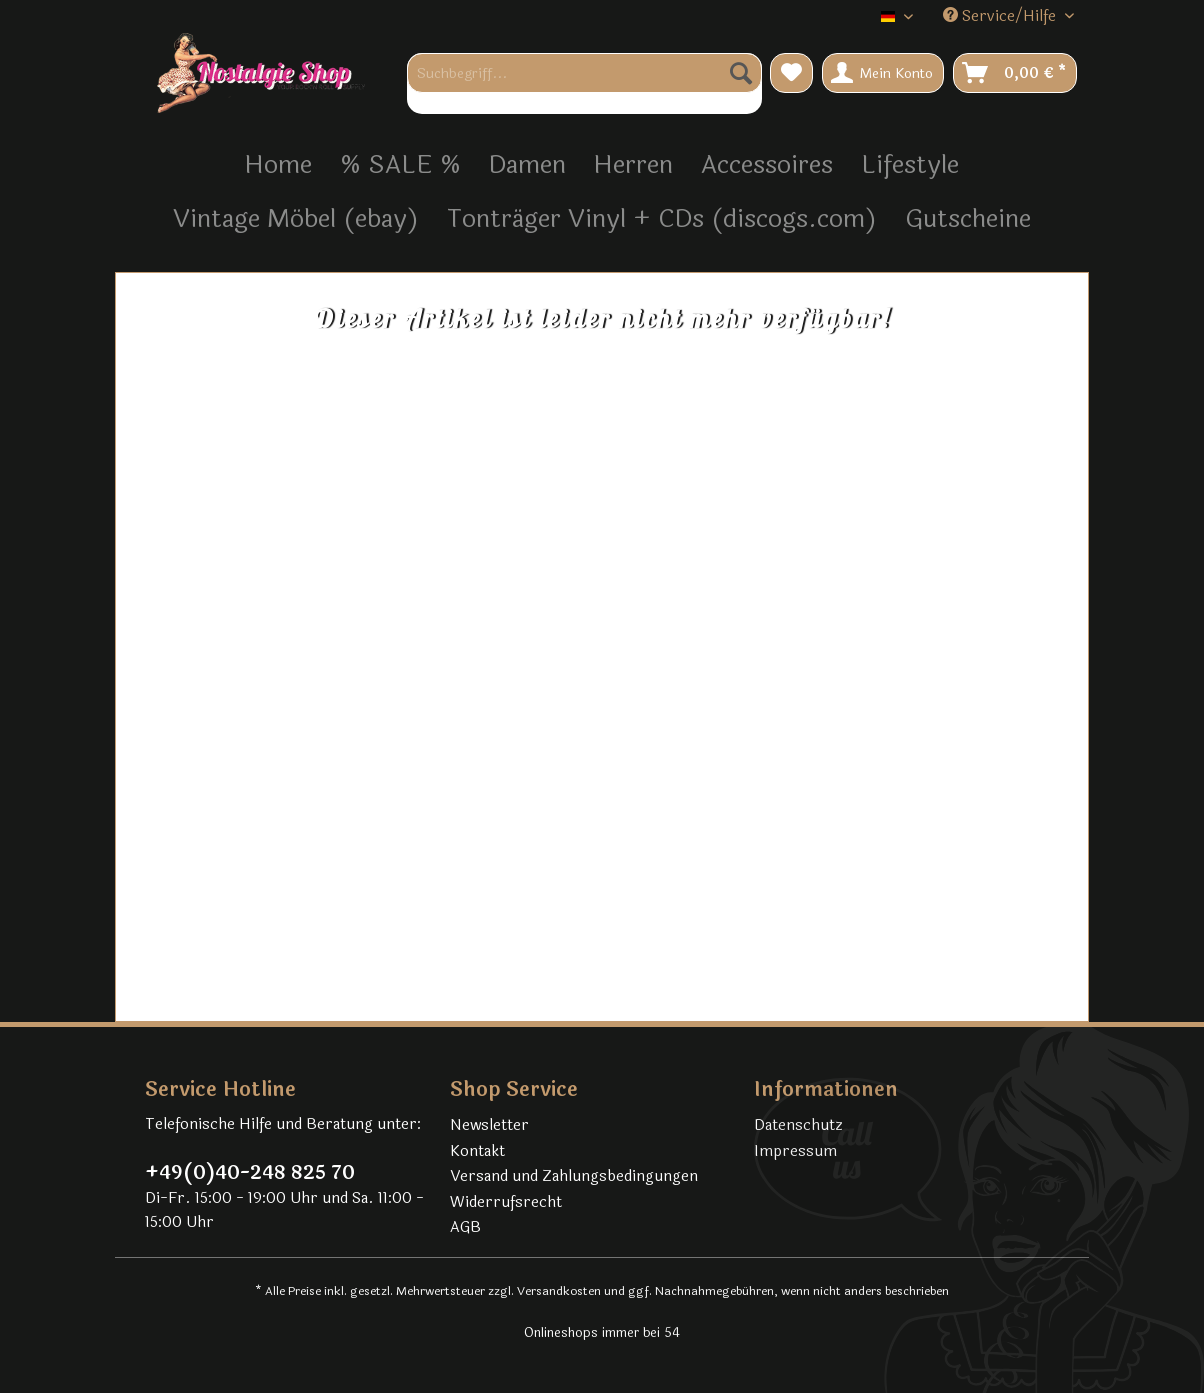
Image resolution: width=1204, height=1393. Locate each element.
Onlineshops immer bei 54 (602, 1333)
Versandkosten (559, 1291)
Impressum (795, 1151)
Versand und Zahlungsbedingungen (574, 1176)
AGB (465, 1227)
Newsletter (489, 1125)
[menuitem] (584, 83)
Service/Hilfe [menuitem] (1001, 16)
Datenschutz (798, 1125)
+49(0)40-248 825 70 (250, 1173)
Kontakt (477, 1151)
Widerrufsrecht (506, 1202)
